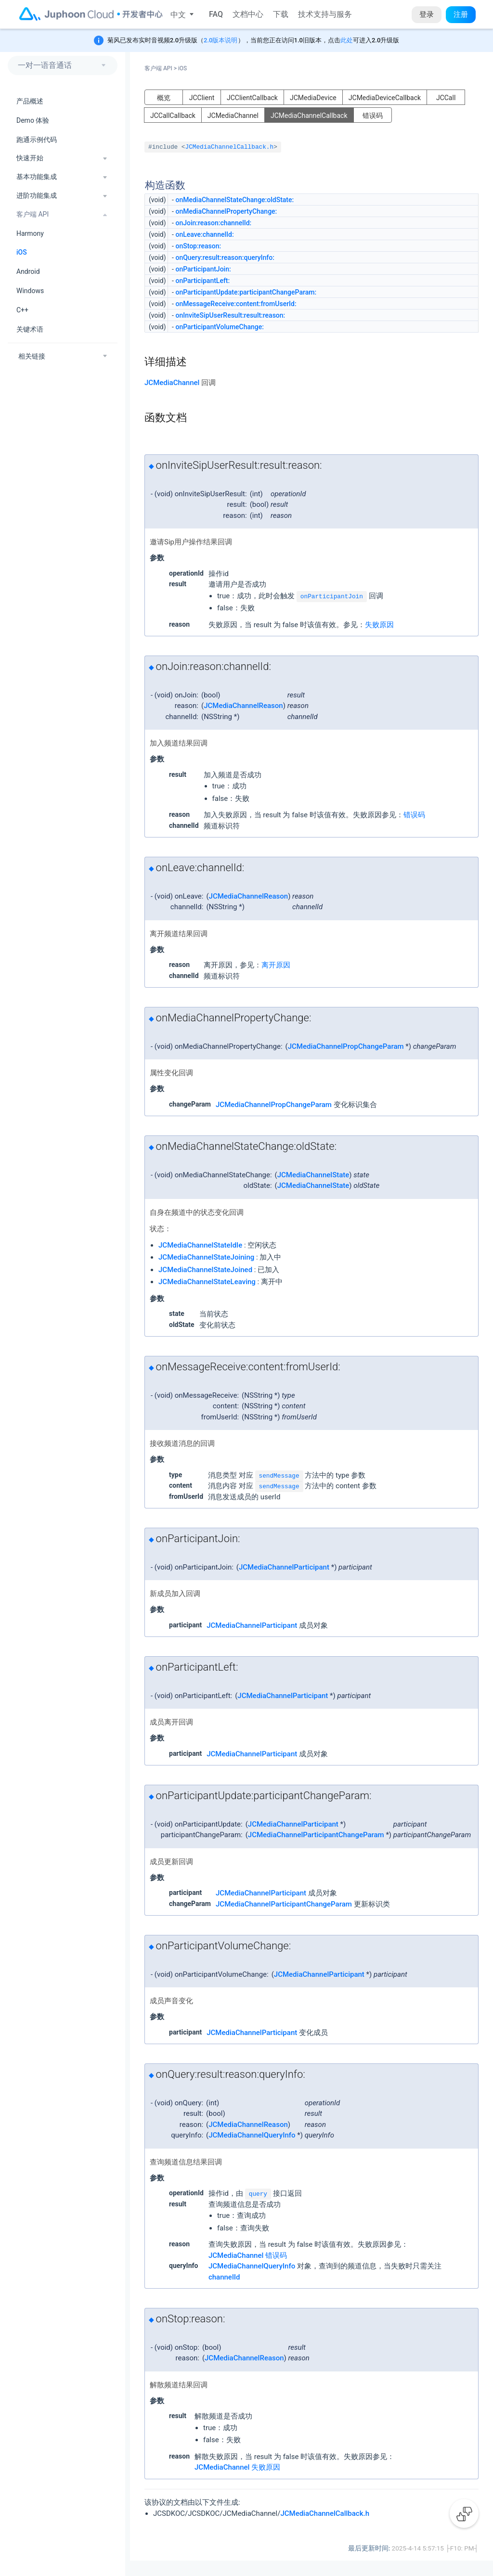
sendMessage (279, 1476)
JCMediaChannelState (313, 1175)
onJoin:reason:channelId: (213, 223)
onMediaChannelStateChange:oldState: (234, 200)
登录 (426, 14)
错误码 (373, 115)
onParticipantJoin (331, 596)
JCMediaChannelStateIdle (200, 1245)
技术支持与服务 (325, 14)
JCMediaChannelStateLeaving (207, 1281)
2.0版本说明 (220, 40)
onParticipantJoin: (203, 269)
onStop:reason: (198, 246)
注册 (461, 14)
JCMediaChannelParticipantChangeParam (316, 1834)
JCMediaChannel (233, 115)
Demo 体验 (32, 120)
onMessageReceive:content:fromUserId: (235, 304)
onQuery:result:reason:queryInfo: (224, 257)
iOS (21, 252)
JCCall (445, 98)
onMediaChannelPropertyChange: (226, 211)
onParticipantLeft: (202, 280)
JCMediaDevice (313, 98)
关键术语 (29, 329)
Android (28, 271)
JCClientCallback (252, 98)
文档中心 (248, 14)
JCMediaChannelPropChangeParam (346, 1046)
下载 (280, 14)
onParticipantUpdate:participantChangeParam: (245, 292)
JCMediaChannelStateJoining (206, 1257)
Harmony (30, 233)
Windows (30, 291)
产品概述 (29, 101)
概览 (163, 98)
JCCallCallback (172, 115)
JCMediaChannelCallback (309, 115)
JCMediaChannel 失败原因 (237, 2467)
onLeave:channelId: (204, 234)
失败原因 (379, 624)
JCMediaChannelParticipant (284, 1567)
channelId (224, 2277)
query (258, 2194)
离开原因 (275, 965)
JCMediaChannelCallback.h (229, 147)
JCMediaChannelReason (243, 705)
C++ (22, 310)
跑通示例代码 (36, 139)
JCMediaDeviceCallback (385, 98)
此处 (346, 40)
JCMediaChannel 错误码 (247, 2255)
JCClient (202, 98)
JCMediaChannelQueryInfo (251, 2135)
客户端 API (160, 68)
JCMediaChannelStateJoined (205, 1269)
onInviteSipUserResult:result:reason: (230, 315)
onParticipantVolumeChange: (219, 327)
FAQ (216, 14)
